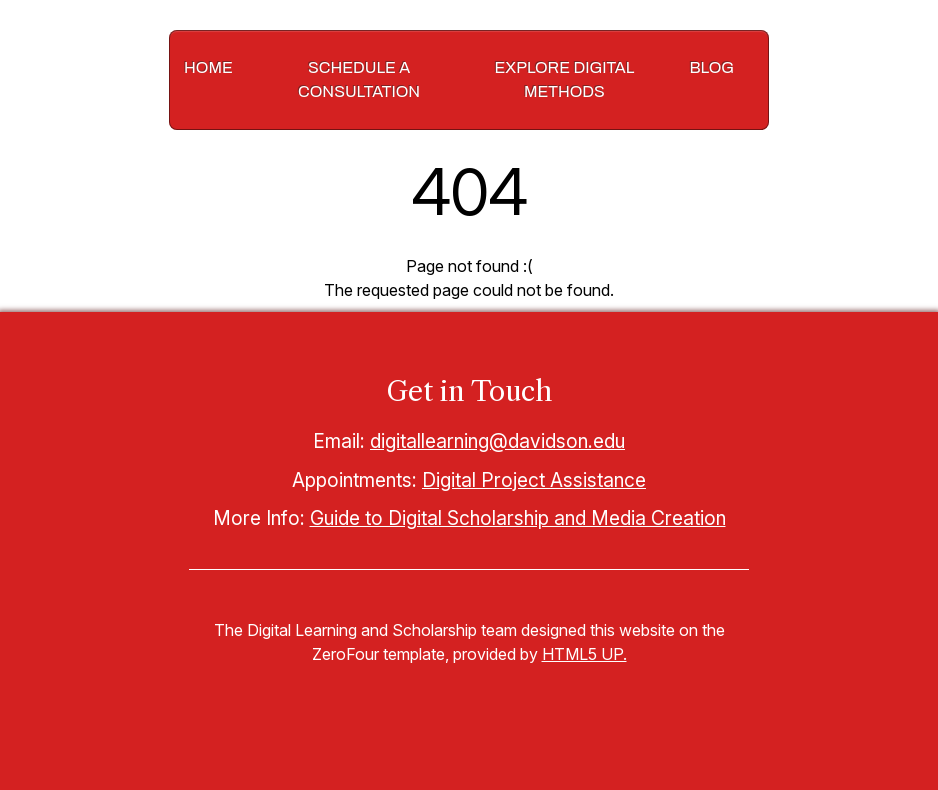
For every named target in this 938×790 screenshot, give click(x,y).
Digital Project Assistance (534, 480)
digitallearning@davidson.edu (497, 441)
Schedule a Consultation (359, 79)
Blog (711, 67)
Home (208, 67)
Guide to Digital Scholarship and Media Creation (518, 518)
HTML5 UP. (584, 654)
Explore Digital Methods (565, 79)
